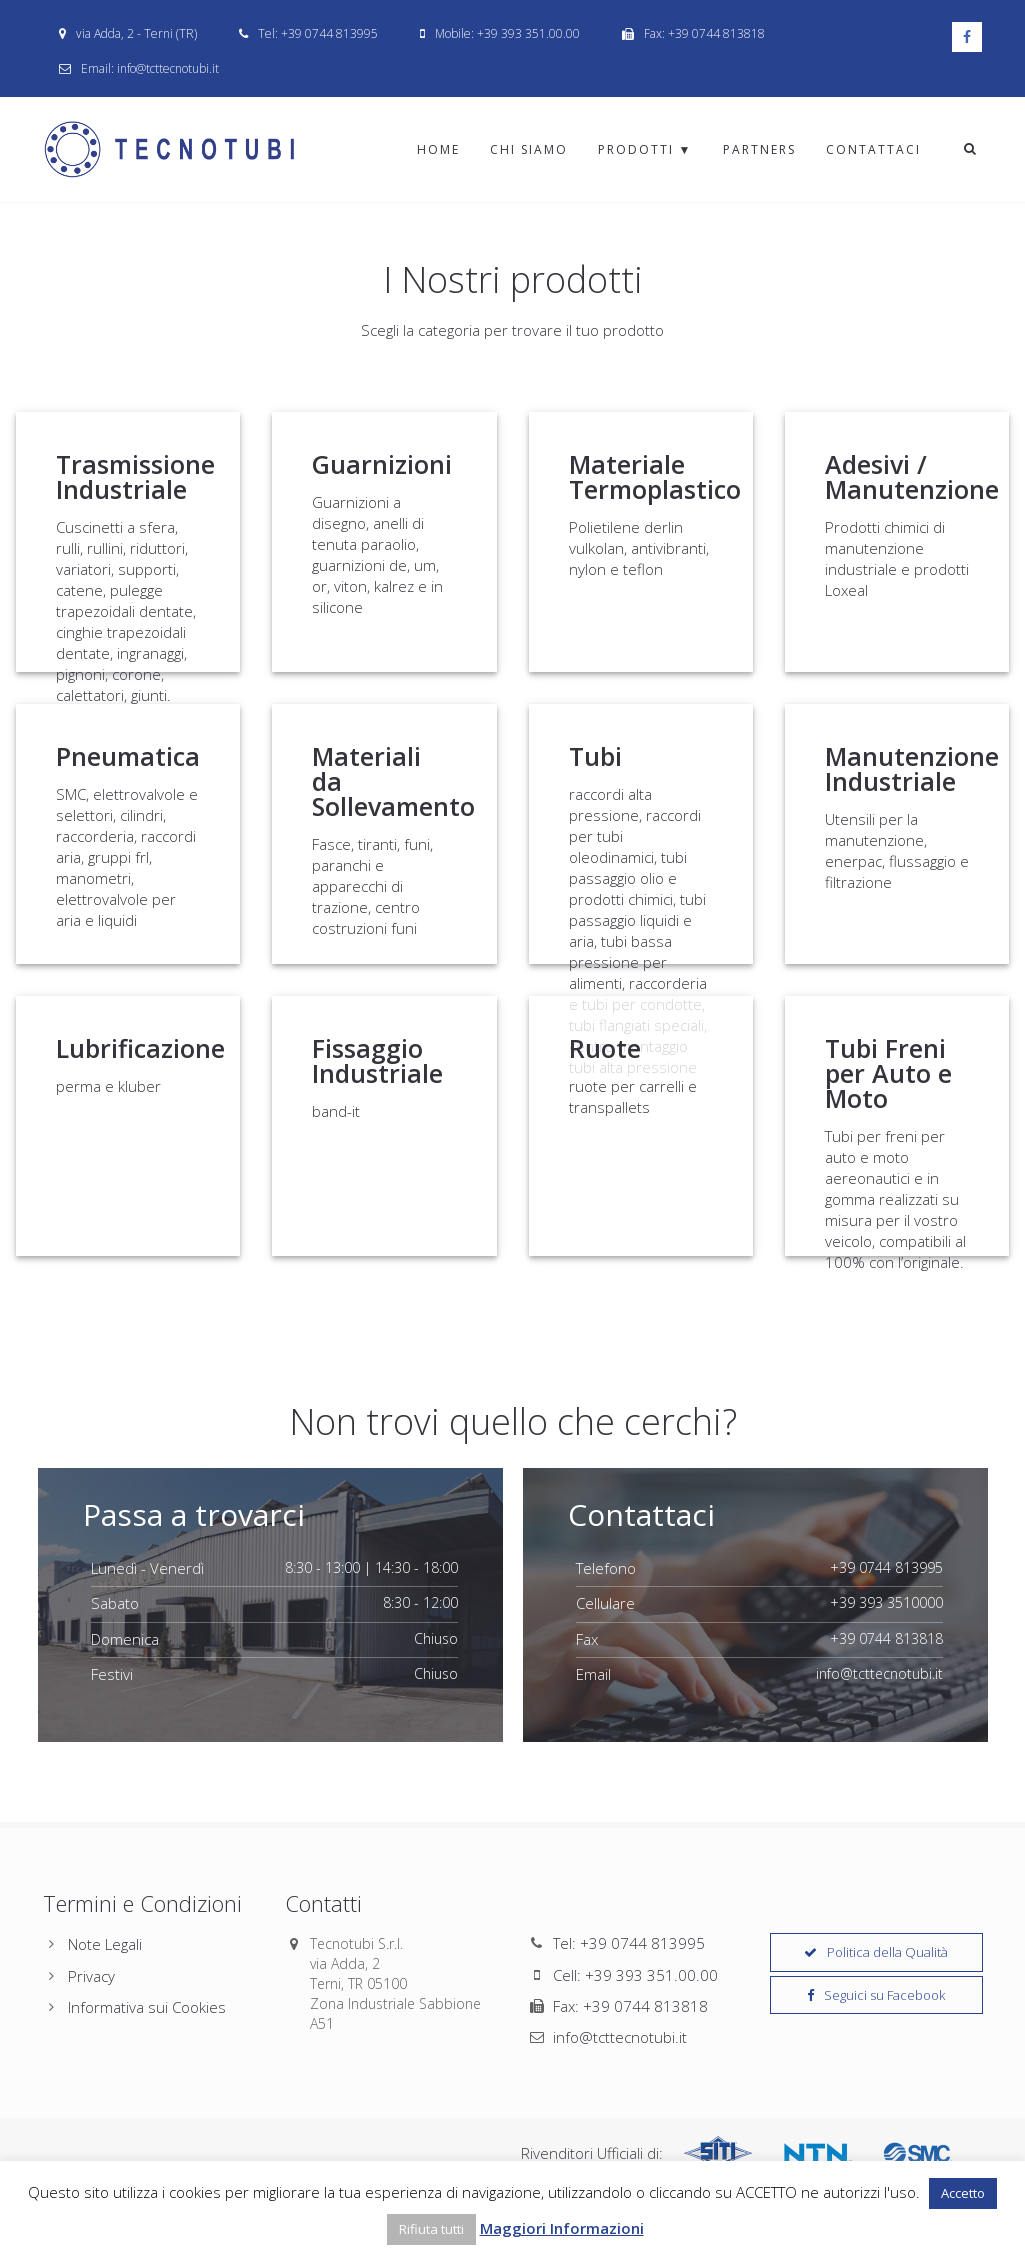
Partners (759, 149)
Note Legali (105, 1944)
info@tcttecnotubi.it (620, 2037)
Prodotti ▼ (645, 149)
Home (438, 149)
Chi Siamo (529, 149)
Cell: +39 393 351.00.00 (635, 1975)
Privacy (91, 1976)
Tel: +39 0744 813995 (629, 1943)
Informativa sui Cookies (147, 2007)
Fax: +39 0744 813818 (630, 2006)
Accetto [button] (963, 2193)
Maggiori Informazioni (562, 2228)
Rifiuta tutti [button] (431, 2229)
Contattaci (873, 149)
